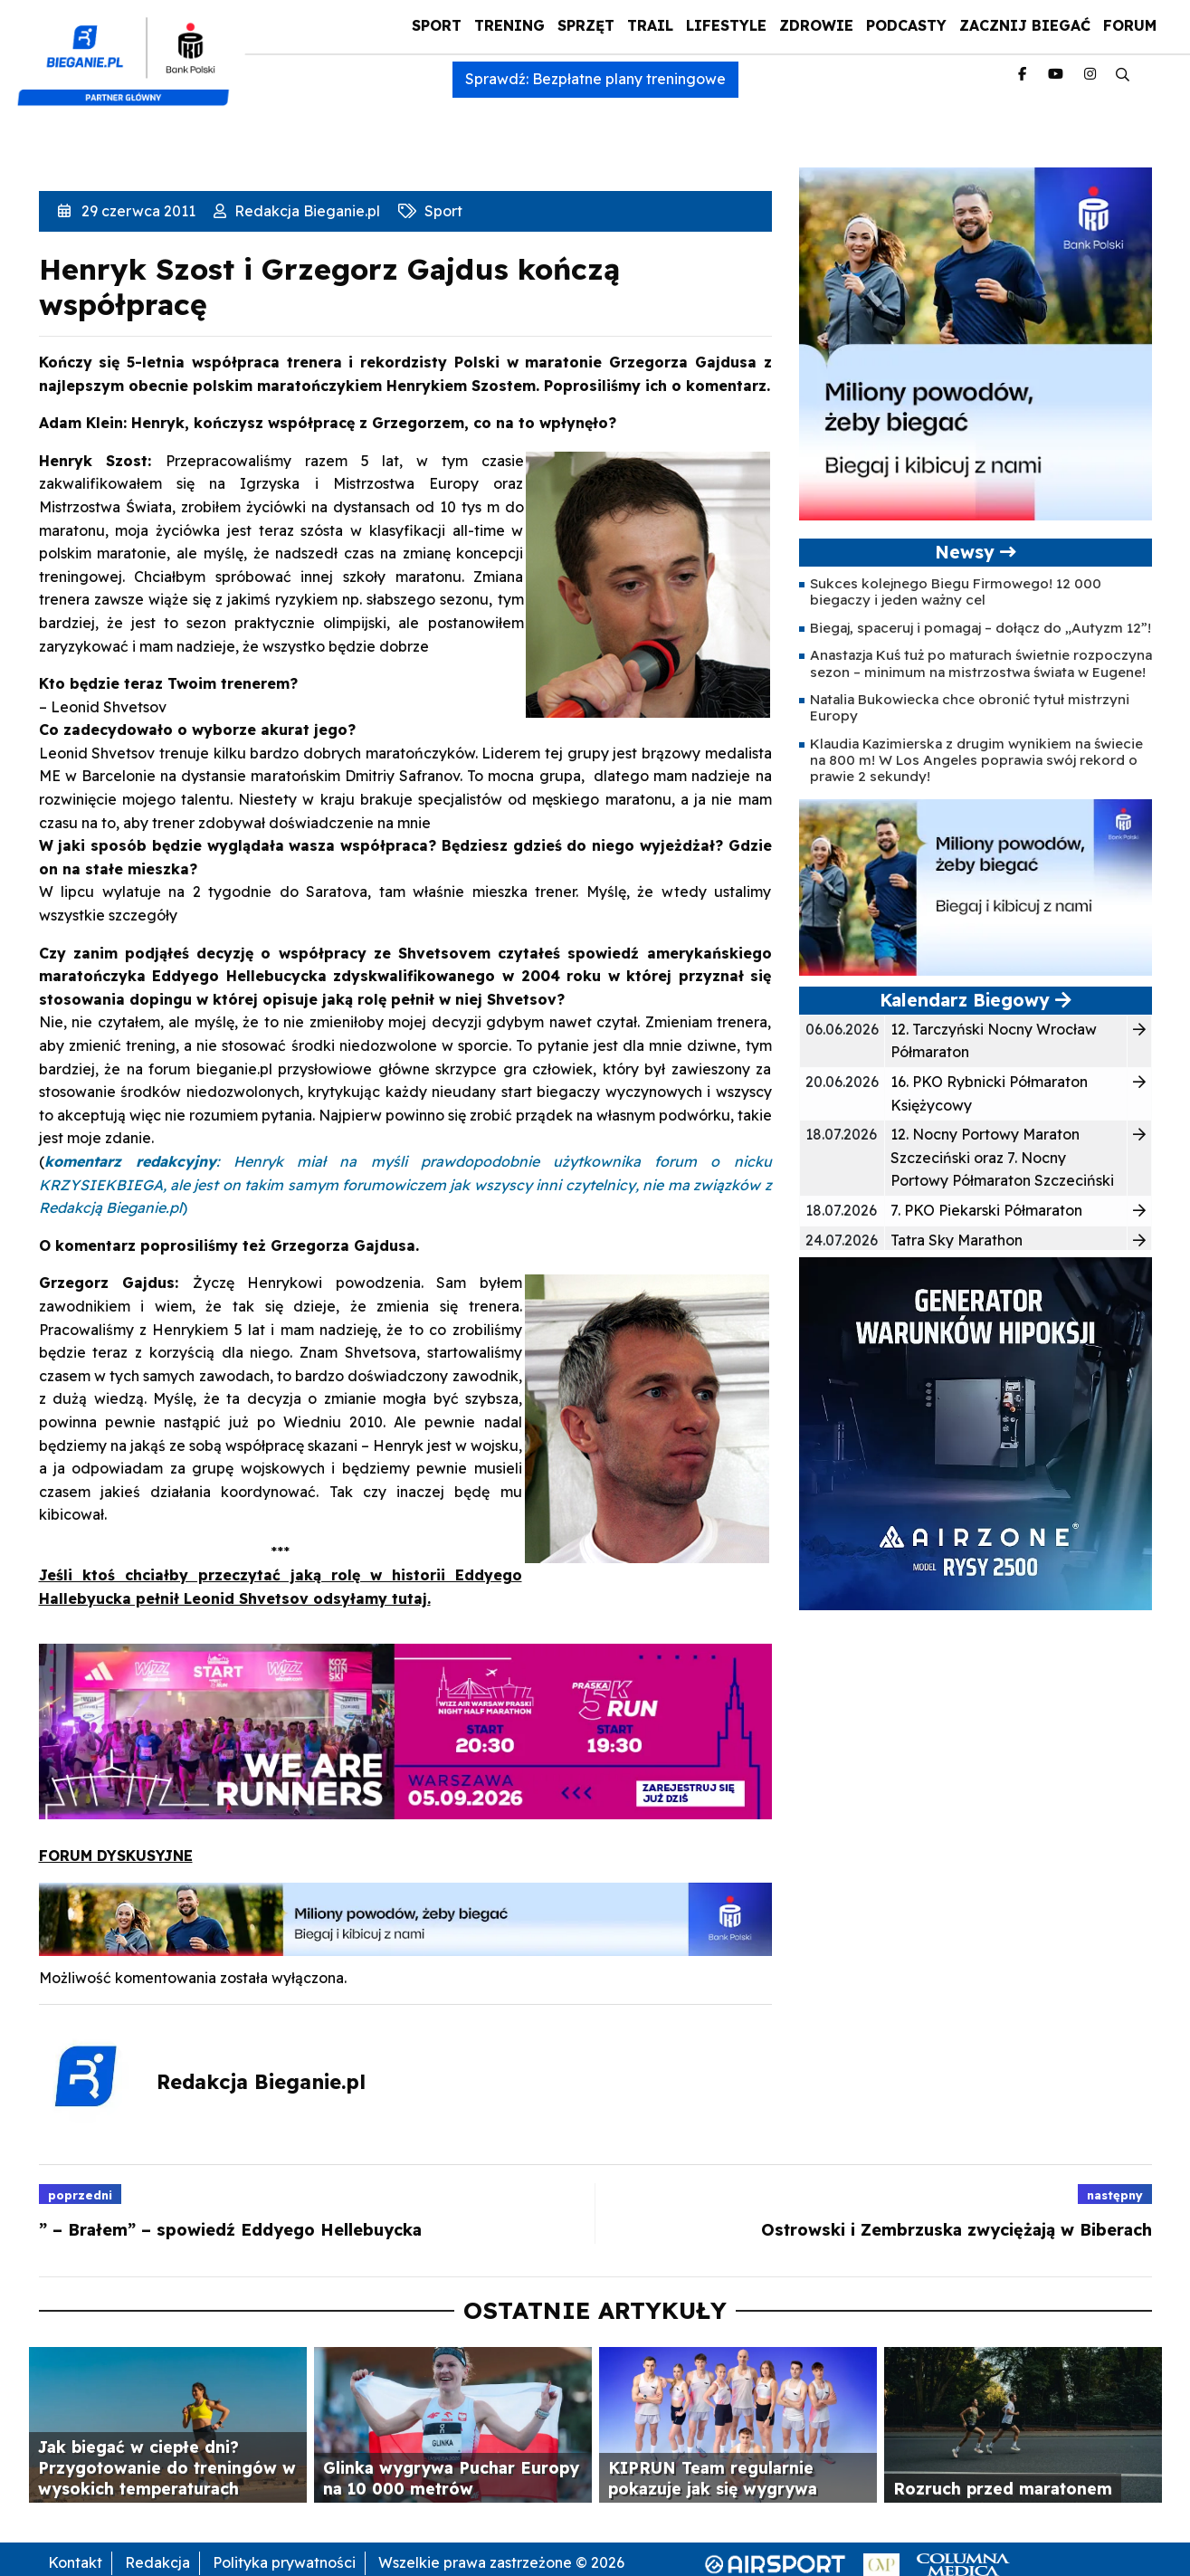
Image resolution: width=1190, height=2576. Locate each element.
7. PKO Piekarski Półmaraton (986, 1210)
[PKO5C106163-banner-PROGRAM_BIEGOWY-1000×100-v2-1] (405, 1917)
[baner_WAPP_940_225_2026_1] (405, 1730)
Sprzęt (585, 25)
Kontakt (75, 2562)
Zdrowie (816, 25)
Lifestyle (726, 25)
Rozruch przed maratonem (1002, 2488)
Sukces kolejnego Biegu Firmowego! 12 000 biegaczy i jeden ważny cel (955, 591)
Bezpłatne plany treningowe (629, 79)
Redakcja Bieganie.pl (305, 211)
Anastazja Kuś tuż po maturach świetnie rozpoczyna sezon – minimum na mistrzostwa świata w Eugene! (981, 663)
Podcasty (906, 25)
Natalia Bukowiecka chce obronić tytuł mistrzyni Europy (969, 707)
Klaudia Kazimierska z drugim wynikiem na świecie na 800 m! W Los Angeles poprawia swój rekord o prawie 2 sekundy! (976, 760)
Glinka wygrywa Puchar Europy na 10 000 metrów (451, 2477)
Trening (509, 25)
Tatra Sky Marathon (956, 1240)
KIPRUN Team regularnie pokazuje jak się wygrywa (712, 2477)
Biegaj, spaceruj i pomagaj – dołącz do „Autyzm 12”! (980, 627)
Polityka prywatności (284, 2562)
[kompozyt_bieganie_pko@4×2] (130, 52)
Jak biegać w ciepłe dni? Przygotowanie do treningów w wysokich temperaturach (167, 2467)
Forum (1130, 25)
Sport (437, 25)
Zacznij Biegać (1024, 25)
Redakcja (157, 2562)
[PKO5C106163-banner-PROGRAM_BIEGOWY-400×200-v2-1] (975, 886)
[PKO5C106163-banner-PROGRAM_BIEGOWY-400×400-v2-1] (975, 342)
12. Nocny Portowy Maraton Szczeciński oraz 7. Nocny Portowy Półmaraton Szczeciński (1002, 1157)
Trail (650, 25)
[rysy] (975, 1432)
